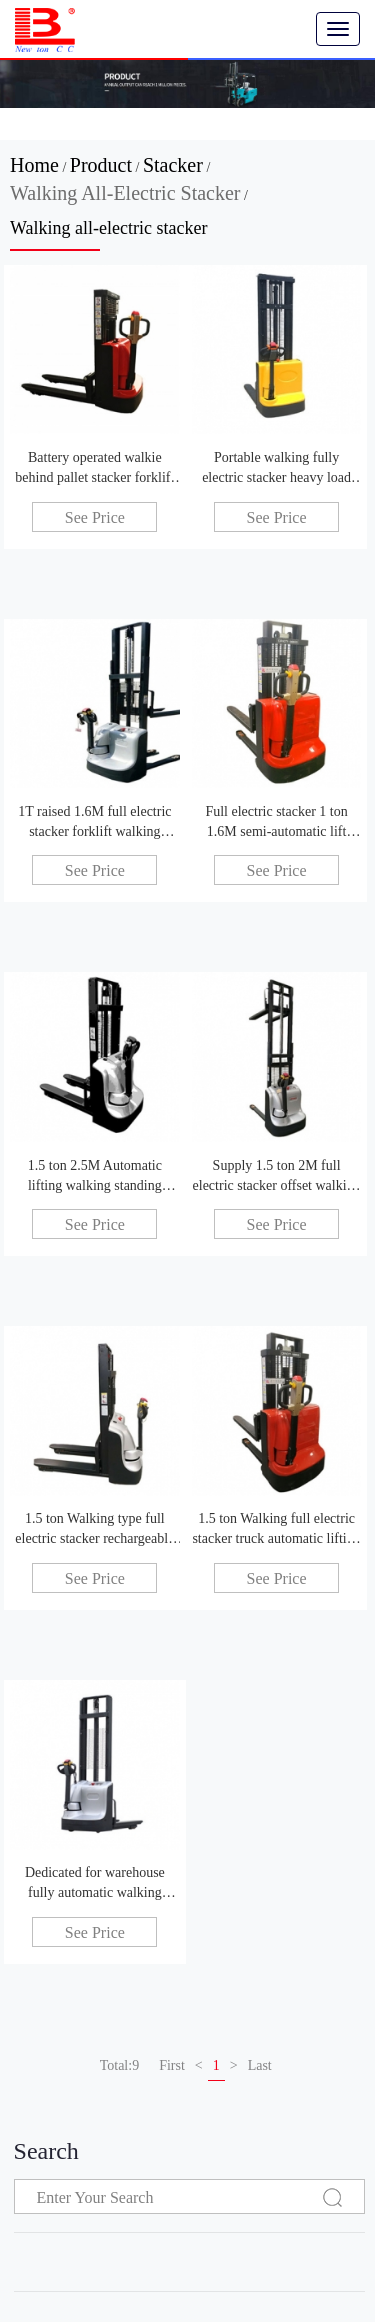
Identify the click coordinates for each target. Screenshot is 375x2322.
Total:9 (119, 2065)
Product (101, 165)
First (172, 2065)
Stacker (173, 165)
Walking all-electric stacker (125, 193)
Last (260, 2065)
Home (34, 165)
